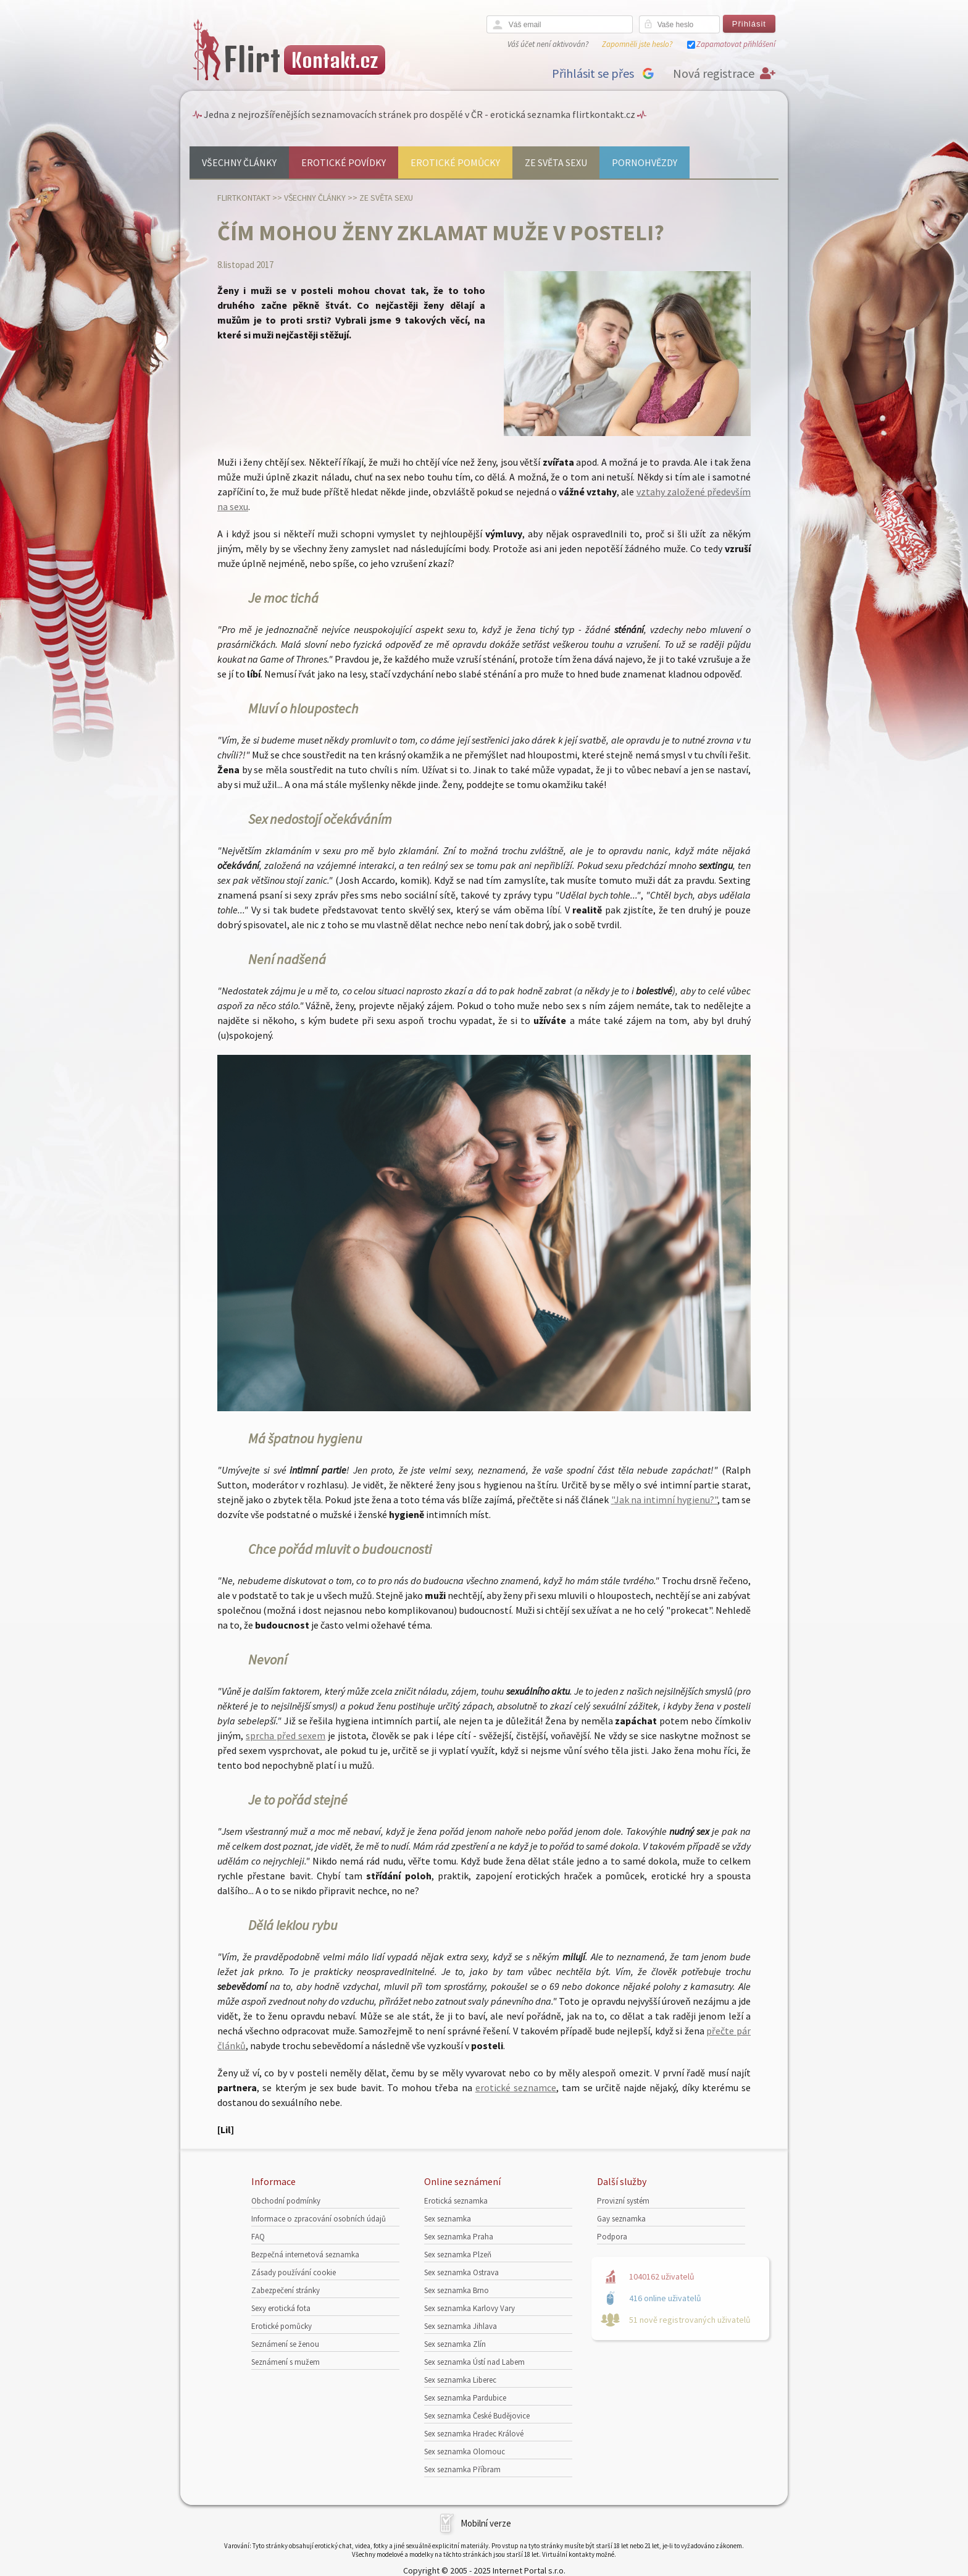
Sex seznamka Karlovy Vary (469, 2308)
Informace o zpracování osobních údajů (318, 2218)
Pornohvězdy (644, 162)
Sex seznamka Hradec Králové (474, 2433)
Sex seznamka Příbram (462, 2469)
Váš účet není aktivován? (547, 44)
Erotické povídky (343, 162)
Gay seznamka (621, 2218)
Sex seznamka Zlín (455, 2344)
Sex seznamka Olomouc (464, 2451)
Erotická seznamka (456, 2201)
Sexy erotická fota (281, 2308)
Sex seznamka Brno (456, 2290)
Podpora (612, 2236)
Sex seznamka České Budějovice (477, 2415)
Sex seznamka (447, 2218)
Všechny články (239, 162)
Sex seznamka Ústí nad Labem (474, 2362)
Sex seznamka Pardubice (465, 2398)
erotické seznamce (515, 2087)
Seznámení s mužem (285, 2362)
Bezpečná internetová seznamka (305, 2254)
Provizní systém (623, 2201)
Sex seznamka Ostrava (461, 2272)
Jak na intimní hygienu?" (665, 1499)
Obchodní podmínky (285, 2201)
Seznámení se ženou (285, 2344)
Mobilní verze (486, 2523)
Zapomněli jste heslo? (637, 44)
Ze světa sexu (556, 162)
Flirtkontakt (243, 197)
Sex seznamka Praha (458, 2236)
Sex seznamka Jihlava (460, 2326)
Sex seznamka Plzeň (457, 2254)
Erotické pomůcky (455, 162)
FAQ (258, 2236)
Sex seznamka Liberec (460, 2380)
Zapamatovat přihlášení (735, 44)
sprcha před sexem (285, 1735)
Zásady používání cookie (293, 2272)
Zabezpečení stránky (285, 2290)
